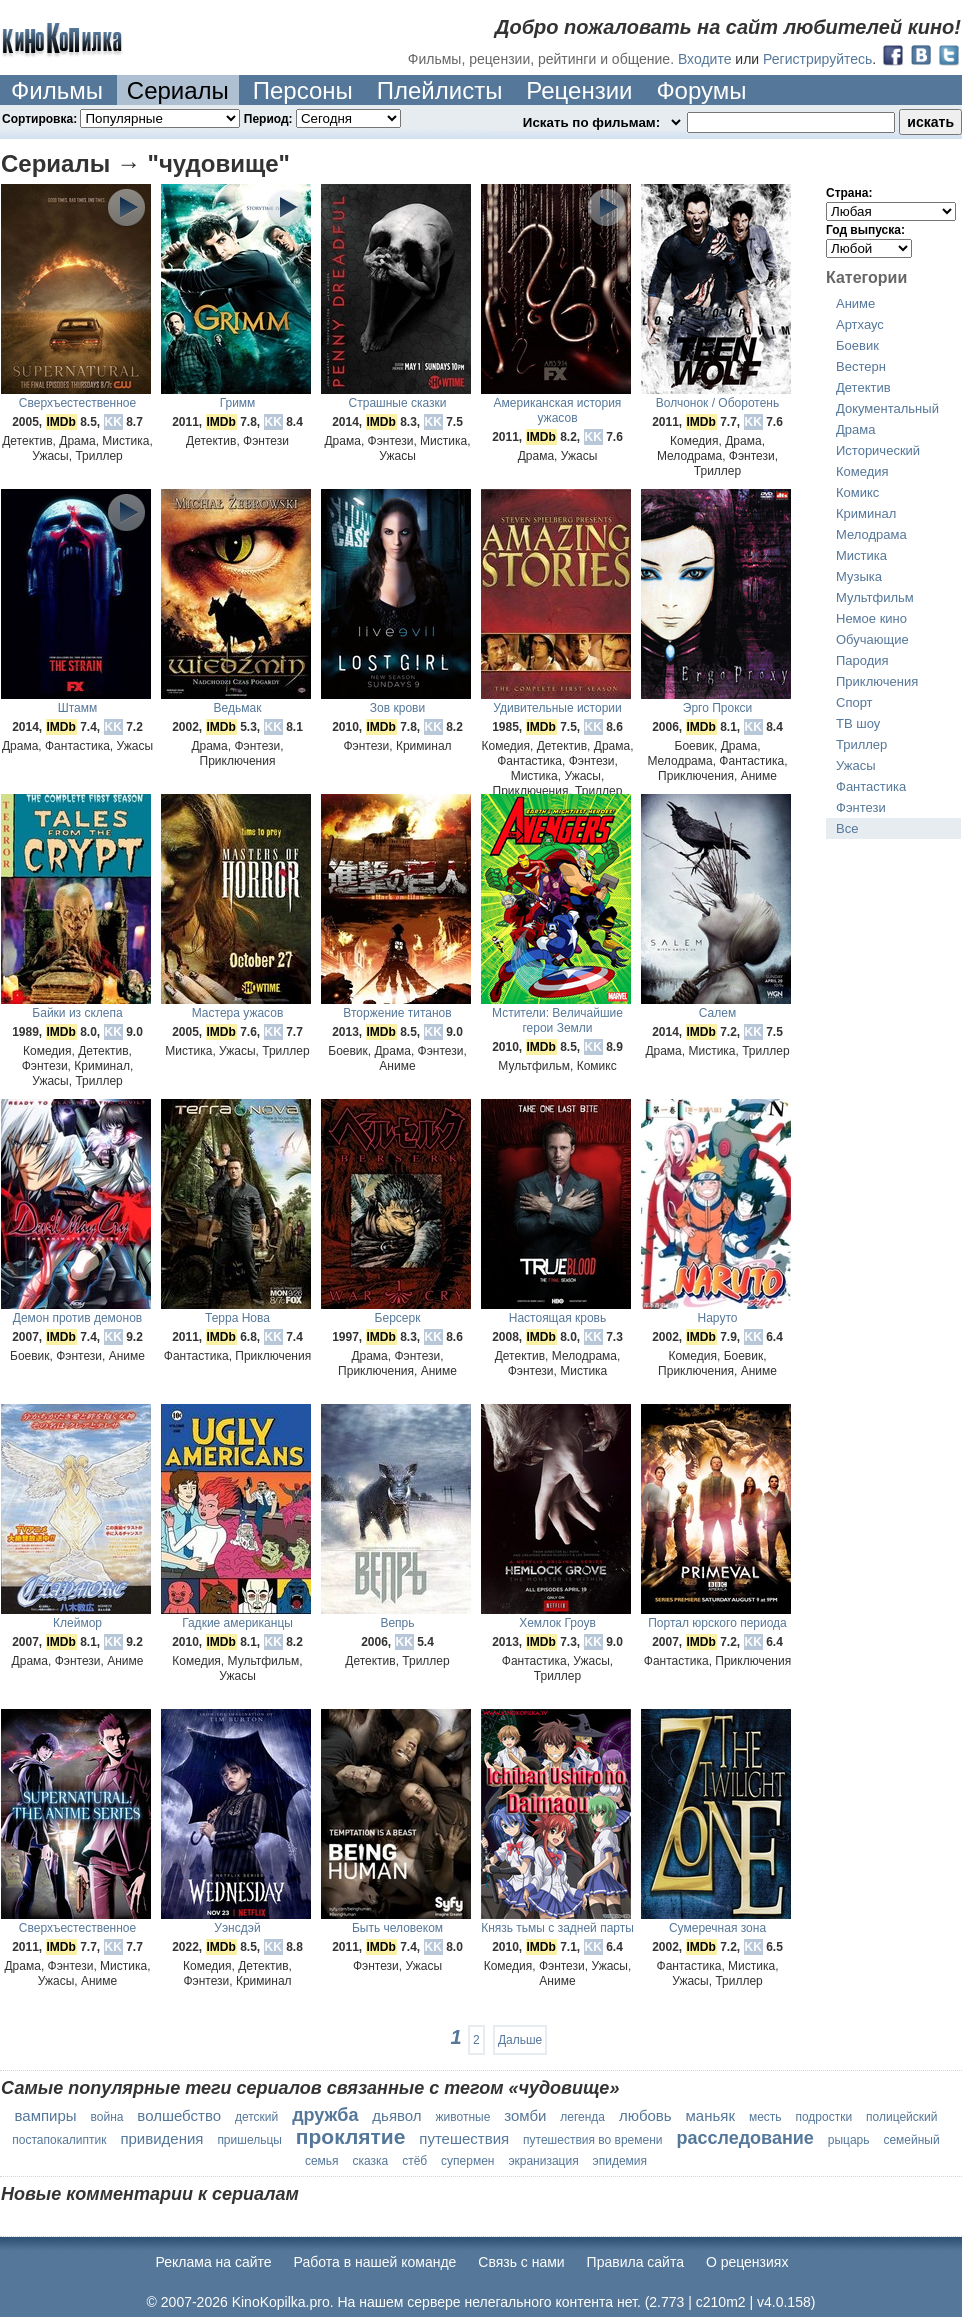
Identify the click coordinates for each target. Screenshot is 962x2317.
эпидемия (620, 2161)
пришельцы (249, 2140)
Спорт (854, 702)
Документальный (887, 408)
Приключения (877, 681)
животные (463, 2117)
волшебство (179, 2115)
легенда (582, 2117)
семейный (911, 2140)
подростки (823, 2117)
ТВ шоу (858, 723)
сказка (371, 2161)
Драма (855, 429)
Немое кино (871, 618)
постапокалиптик (59, 2140)
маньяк (710, 2115)
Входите (705, 59)
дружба (325, 2115)
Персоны (303, 90)
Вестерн (861, 366)
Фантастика (871, 786)
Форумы (701, 90)
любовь (645, 2115)
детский (256, 2117)
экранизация (543, 2161)
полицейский (901, 2117)
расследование (744, 2138)
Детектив (863, 387)
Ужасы (856, 765)
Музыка (859, 576)
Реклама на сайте (214, 2262)
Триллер (861, 744)
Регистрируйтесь (817, 59)
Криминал (866, 513)
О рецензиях (747, 2262)
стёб (414, 2161)
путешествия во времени (592, 2140)
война (107, 2117)
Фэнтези (861, 807)
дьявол (396, 2115)
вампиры (46, 2115)
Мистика (861, 555)
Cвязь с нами (521, 2262)
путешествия (464, 2138)
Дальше (520, 2040)
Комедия (862, 471)
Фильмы (57, 90)
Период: (322, 119)
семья (322, 2161)
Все (847, 828)
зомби (525, 2115)
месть (765, 2117)
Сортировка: (123, 119)
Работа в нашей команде (375, 2262)
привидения (161, 2138)
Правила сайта (635, 2262)
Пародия (862, 660)
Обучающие (872, 639)
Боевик (857, 345)
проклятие (351, 2136)
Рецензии (579, 90)
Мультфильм (875, 597)
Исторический (878, 450)
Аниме (855, 303)
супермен (467, 2161)
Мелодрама (871, 534)
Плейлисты (440, 90)
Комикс (857, 492)
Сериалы (178, 90)
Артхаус (860, 324)
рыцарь (849, 2140)
